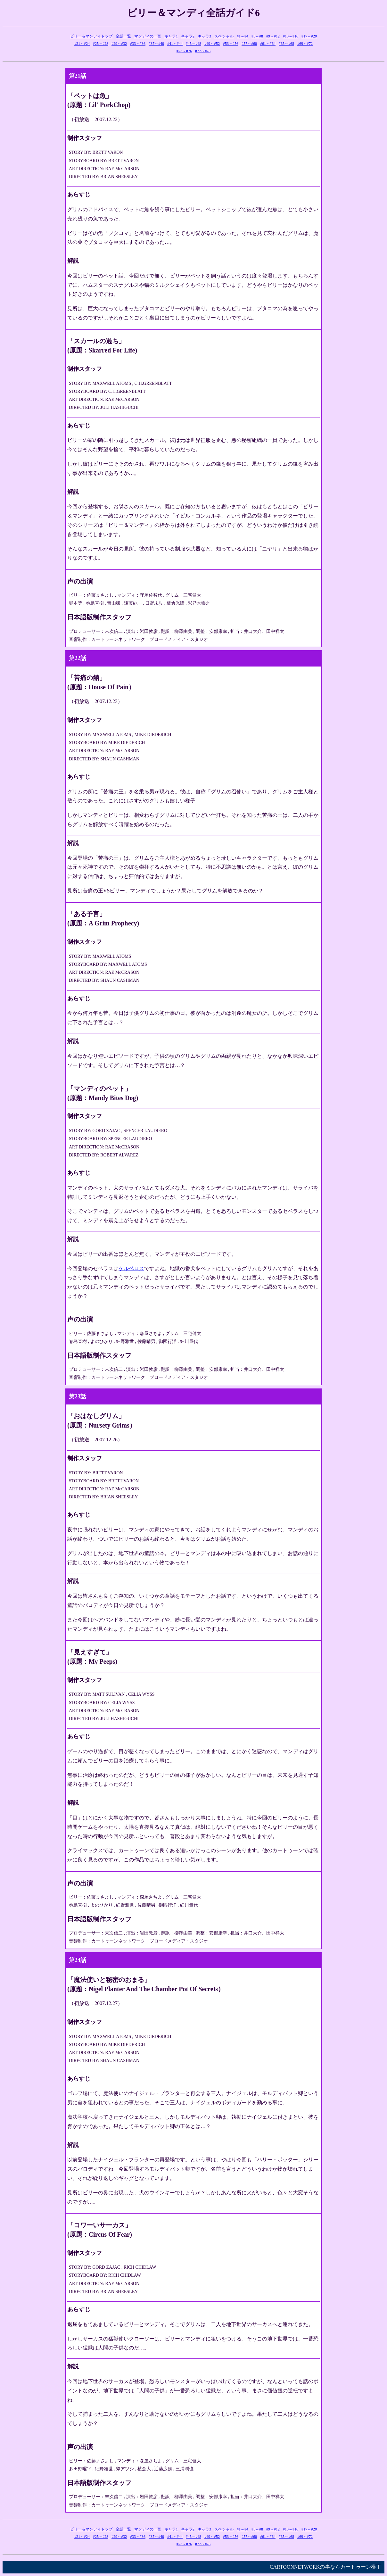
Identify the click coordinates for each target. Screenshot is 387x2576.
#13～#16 (290, 36)
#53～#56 (230, 43)
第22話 (77, 658)
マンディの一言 (147, 36)
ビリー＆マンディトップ (91, 36)
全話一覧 (123, 36)
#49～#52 (212, 43)
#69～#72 (305, 43)
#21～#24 (82, 43)
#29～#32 (119, 43)
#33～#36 (137, 43)
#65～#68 (286, 43)
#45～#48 (193, 43)
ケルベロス (131, 1268)
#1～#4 (242, 36)
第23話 (77, 1396)
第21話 (77, 76)
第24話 (77, 1960)
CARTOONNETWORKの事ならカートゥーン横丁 (325, 2567)
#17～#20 (309, 36)
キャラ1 (171, 36)
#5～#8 (257, 36)
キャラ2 (187, 36)
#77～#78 (202, 51)
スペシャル (224, 36)
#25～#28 (100, 43)
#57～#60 (249, 43)
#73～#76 (184, 51)
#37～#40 (156, 43)
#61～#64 (268, 43)
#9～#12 (273, 36)
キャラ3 (204, 36)
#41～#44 (175, 43)
